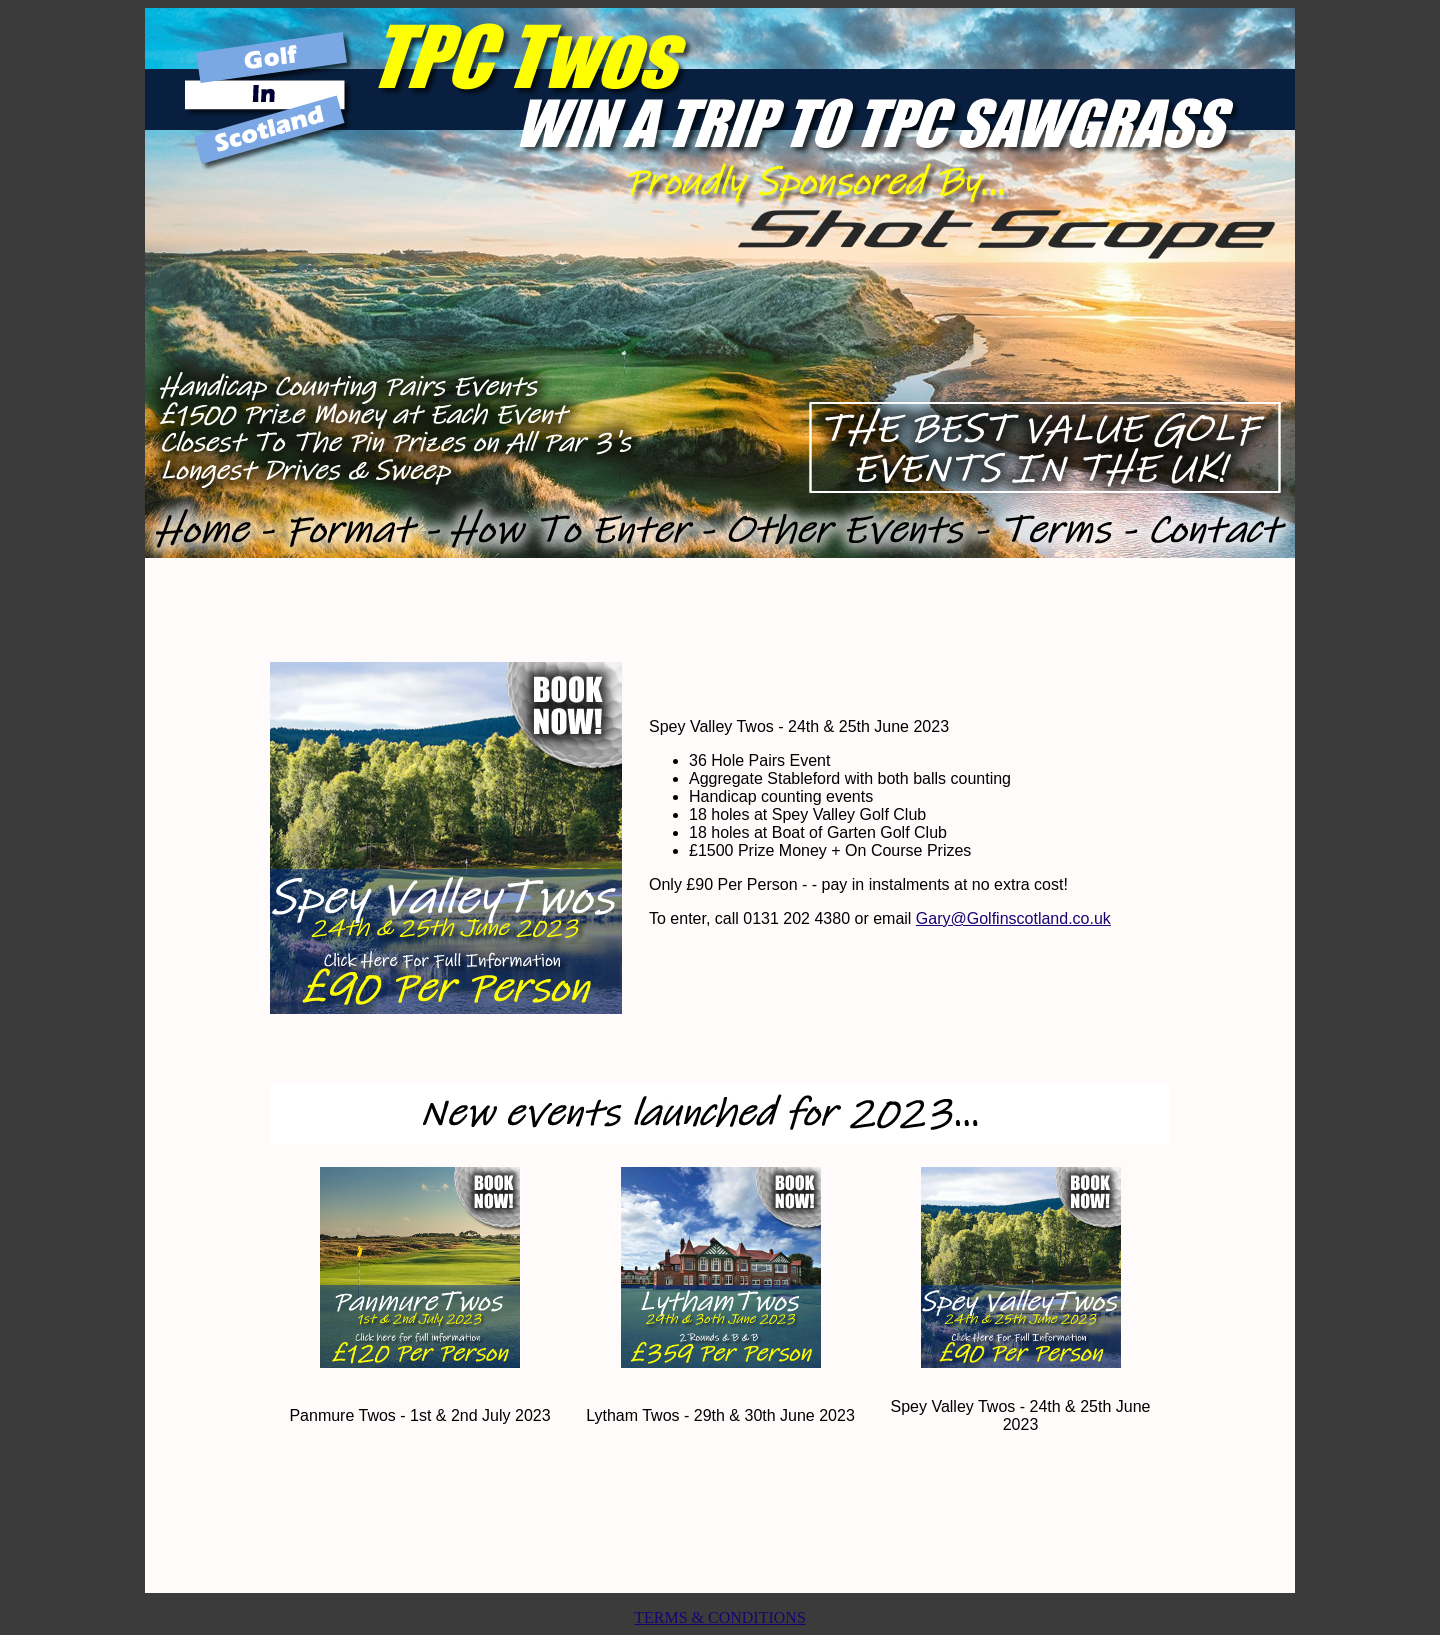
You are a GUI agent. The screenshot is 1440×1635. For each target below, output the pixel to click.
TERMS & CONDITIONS (720, 1617)
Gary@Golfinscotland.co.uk (1013, 918)
